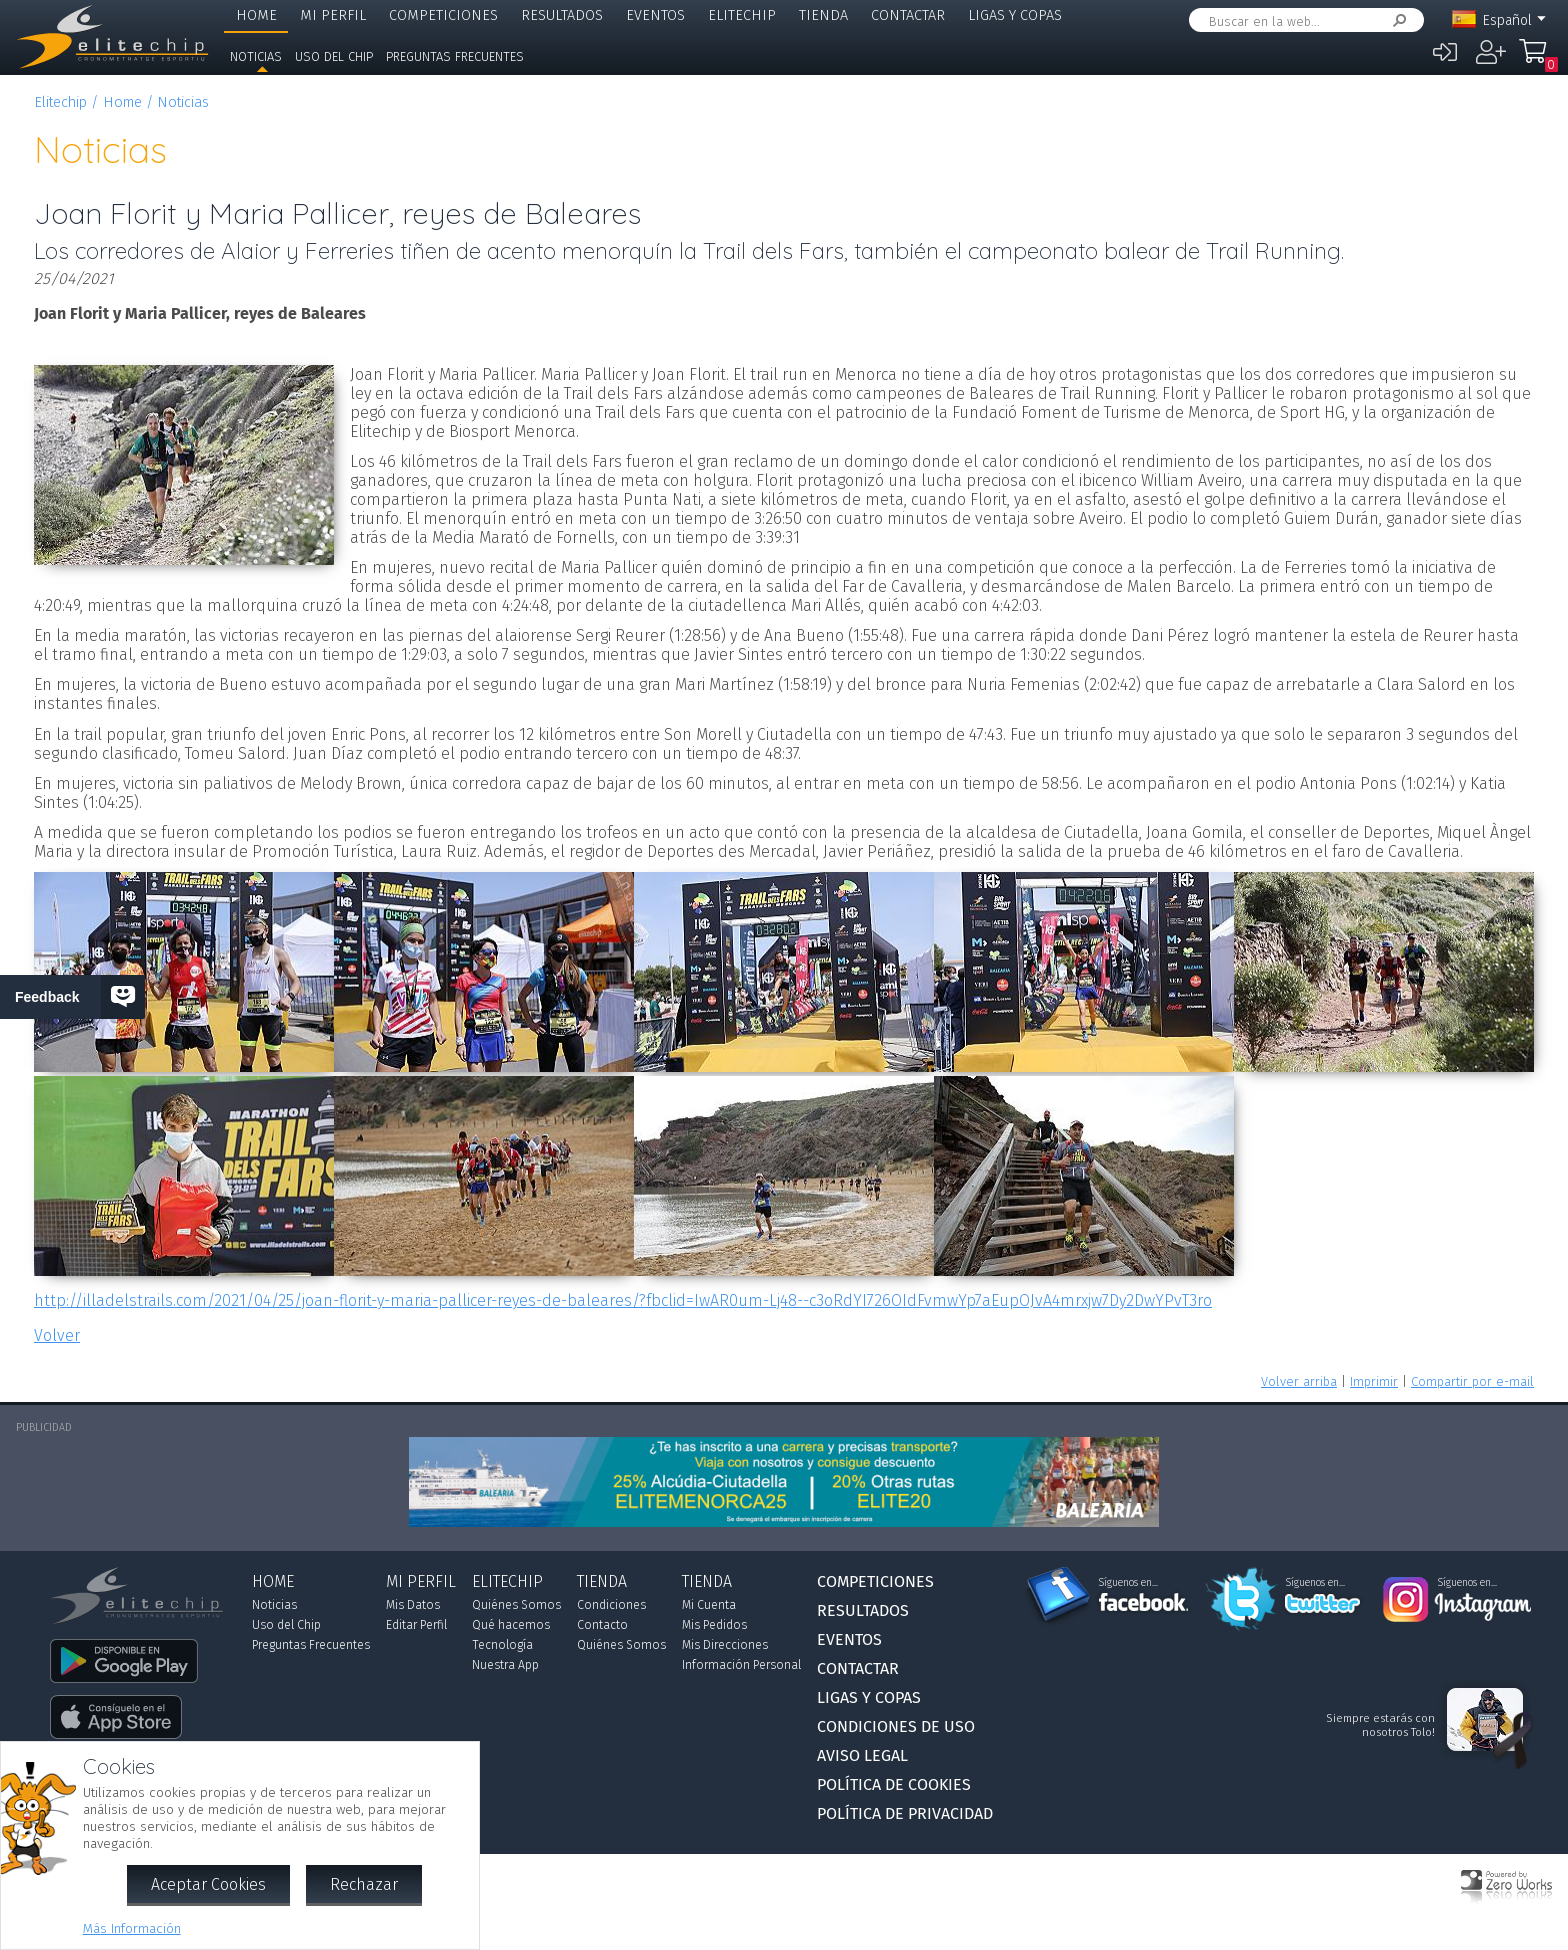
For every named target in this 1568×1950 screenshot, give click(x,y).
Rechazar (364, 1884)
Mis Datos (413, 1605)
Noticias (256, 56)
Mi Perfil (333, 15)
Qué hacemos (511, 1625)
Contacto (602, 1625)
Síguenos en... (1128, 1583)
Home (256, 15)
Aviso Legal (862, 1755)
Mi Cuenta (709, 1605)
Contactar (908, 15)
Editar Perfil (416, 1625)
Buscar (1396, 20)
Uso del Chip (334, 56)
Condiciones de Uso (896, 1726)
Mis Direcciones (725, 1645)
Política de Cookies (894, 1784)
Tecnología (502, 1645)
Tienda (823, 15)
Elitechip (742, 15)
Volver (57, 1335)
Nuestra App (505, 1665)
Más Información (132, 1928)
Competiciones (443, 15)
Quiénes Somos (516, 1605)
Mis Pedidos (714, 1625)
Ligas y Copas (1015, 15)
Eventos (655, 15)
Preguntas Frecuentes (455, 56)
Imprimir (1374, 1381)
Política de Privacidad (905, 1813)
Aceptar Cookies (208, 1884)
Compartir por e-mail (1472, 1381)
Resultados (562, 15)
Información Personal (741, 1665)
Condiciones (611, 1605)
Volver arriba (1299, 1381)
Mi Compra (1538, 60)
